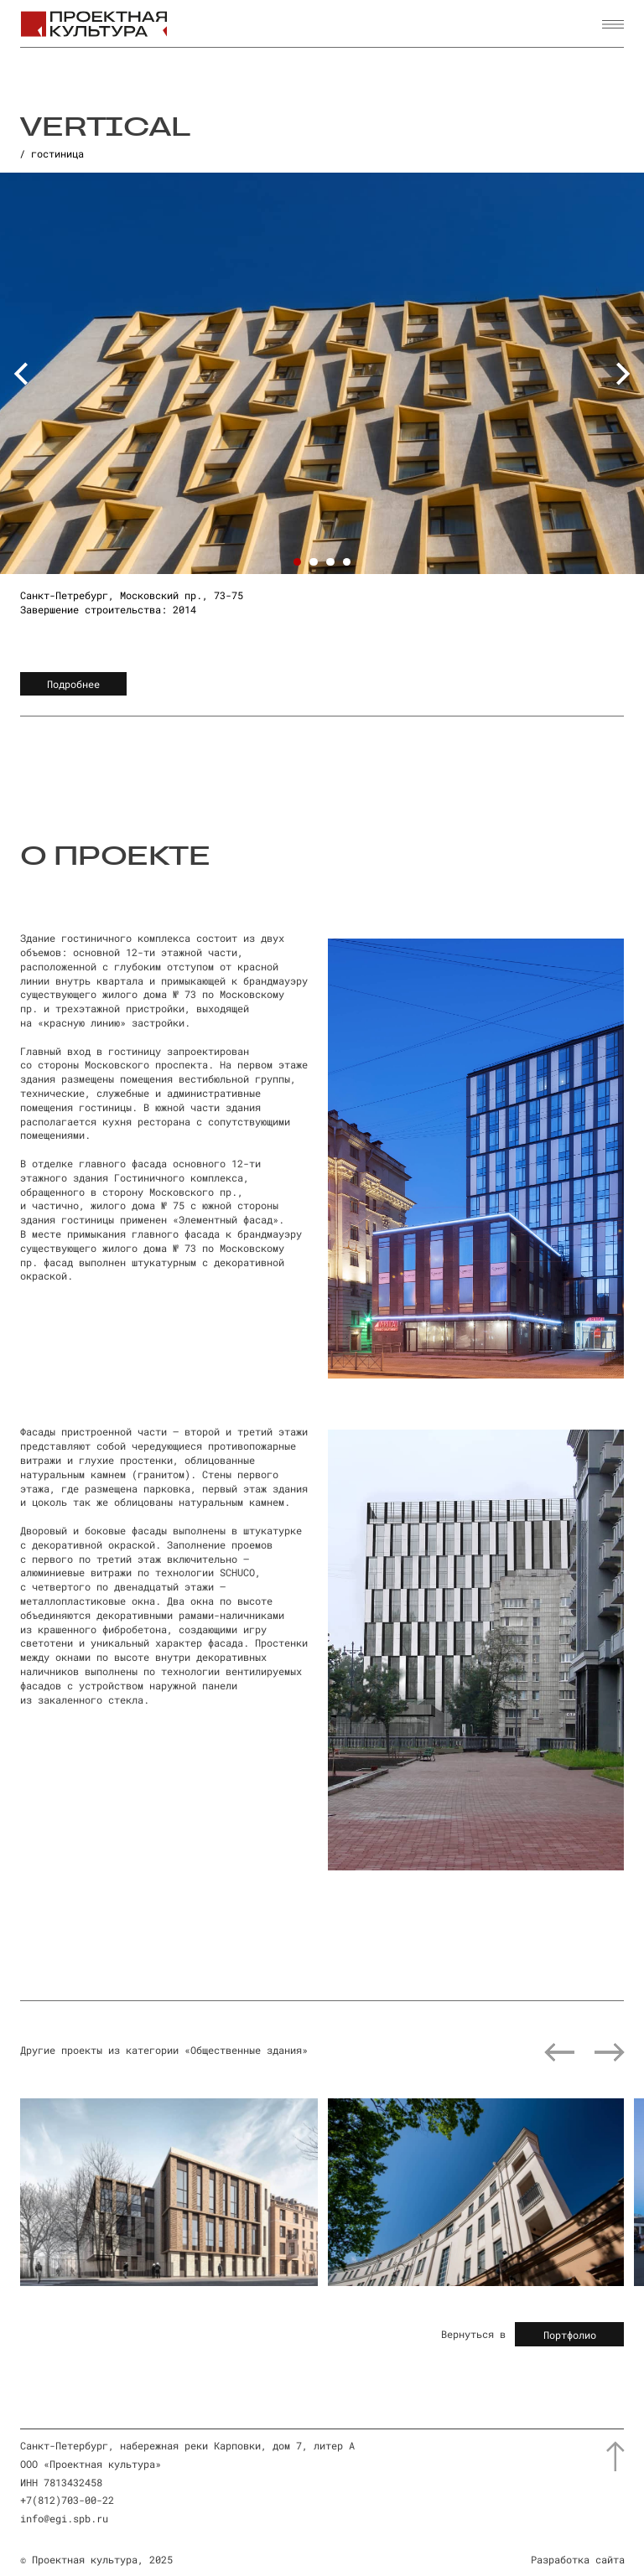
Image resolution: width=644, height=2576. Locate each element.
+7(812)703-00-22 (67, 2499)
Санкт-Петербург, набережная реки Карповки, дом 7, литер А (187, 2445)
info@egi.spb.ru (64, 2518)
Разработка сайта (578, 2559)
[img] (169, 2191)
